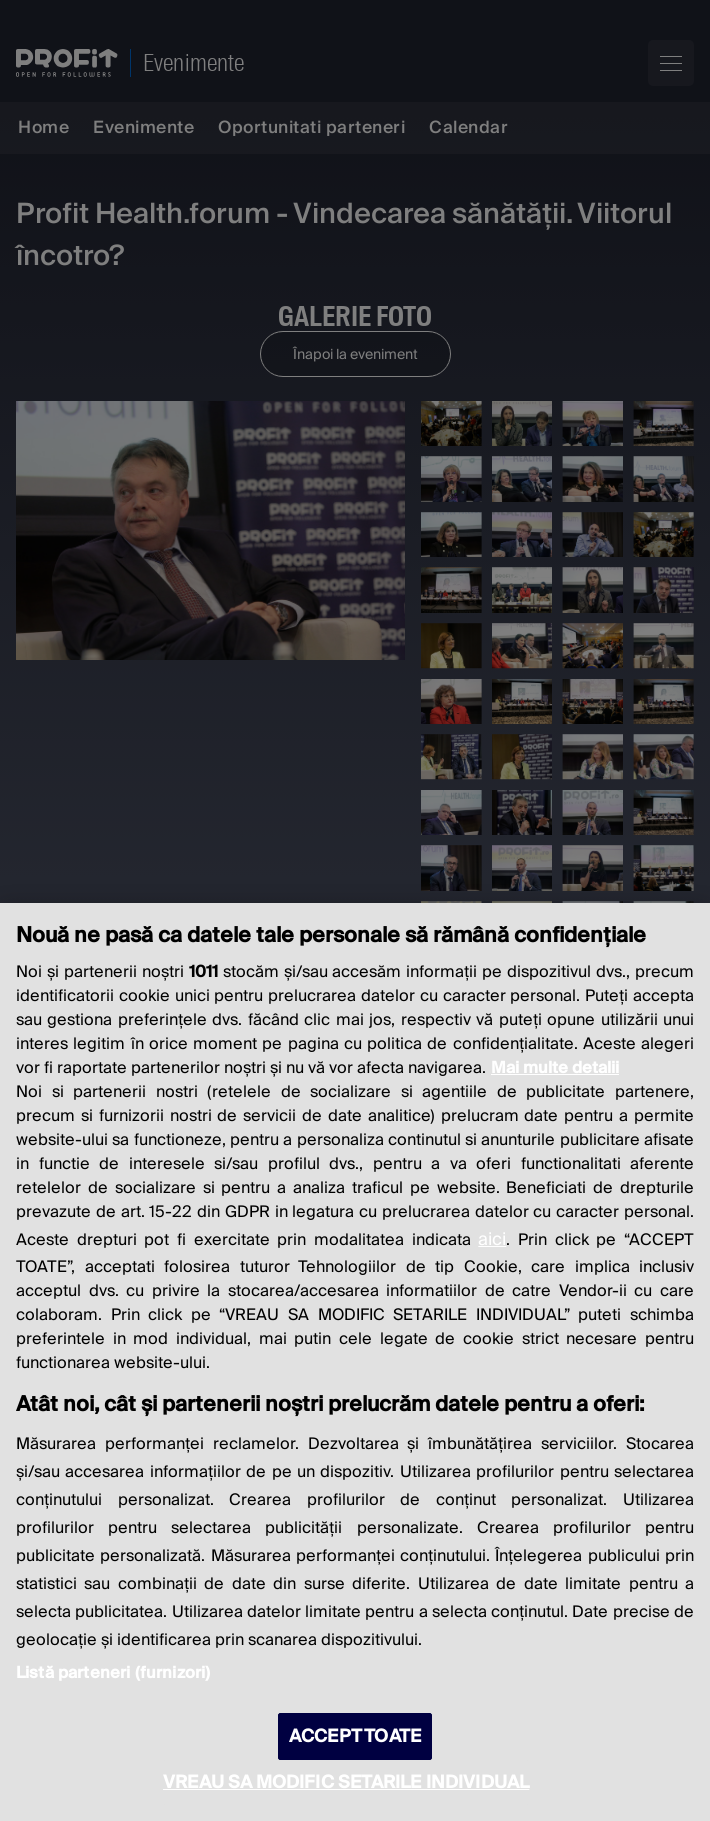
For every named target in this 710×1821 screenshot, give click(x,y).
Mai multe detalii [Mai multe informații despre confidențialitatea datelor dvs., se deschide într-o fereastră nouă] (555, 1068)
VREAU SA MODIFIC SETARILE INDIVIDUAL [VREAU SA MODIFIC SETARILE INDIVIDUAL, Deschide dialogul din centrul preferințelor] (346, 1782)
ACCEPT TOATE (355, 1736)
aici (492, 1239)
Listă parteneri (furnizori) (113, 1673)
